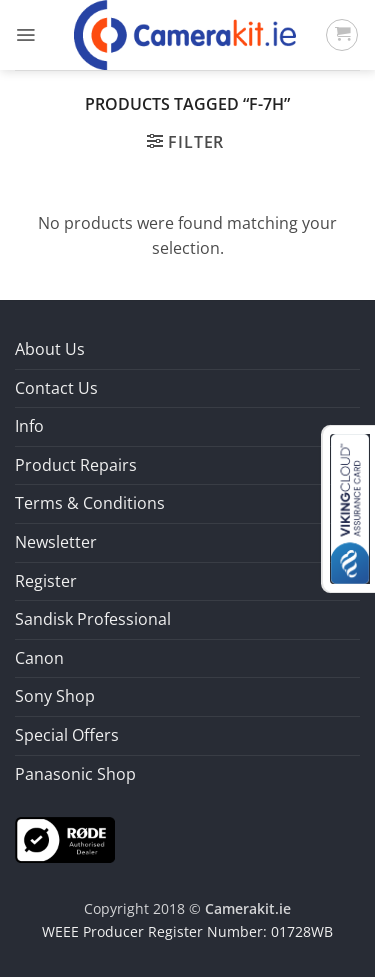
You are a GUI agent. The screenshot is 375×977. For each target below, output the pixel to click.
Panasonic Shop (75, 774)
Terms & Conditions (90, 503)
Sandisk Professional (93, 619)
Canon (39, 658)
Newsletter (56, 542)
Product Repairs (76, 465)
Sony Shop (55, 696)
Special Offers (67, 735)
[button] (25, 35)
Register (46, 581)
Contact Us (56, 388)
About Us (50, 349)
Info (29, 426)
